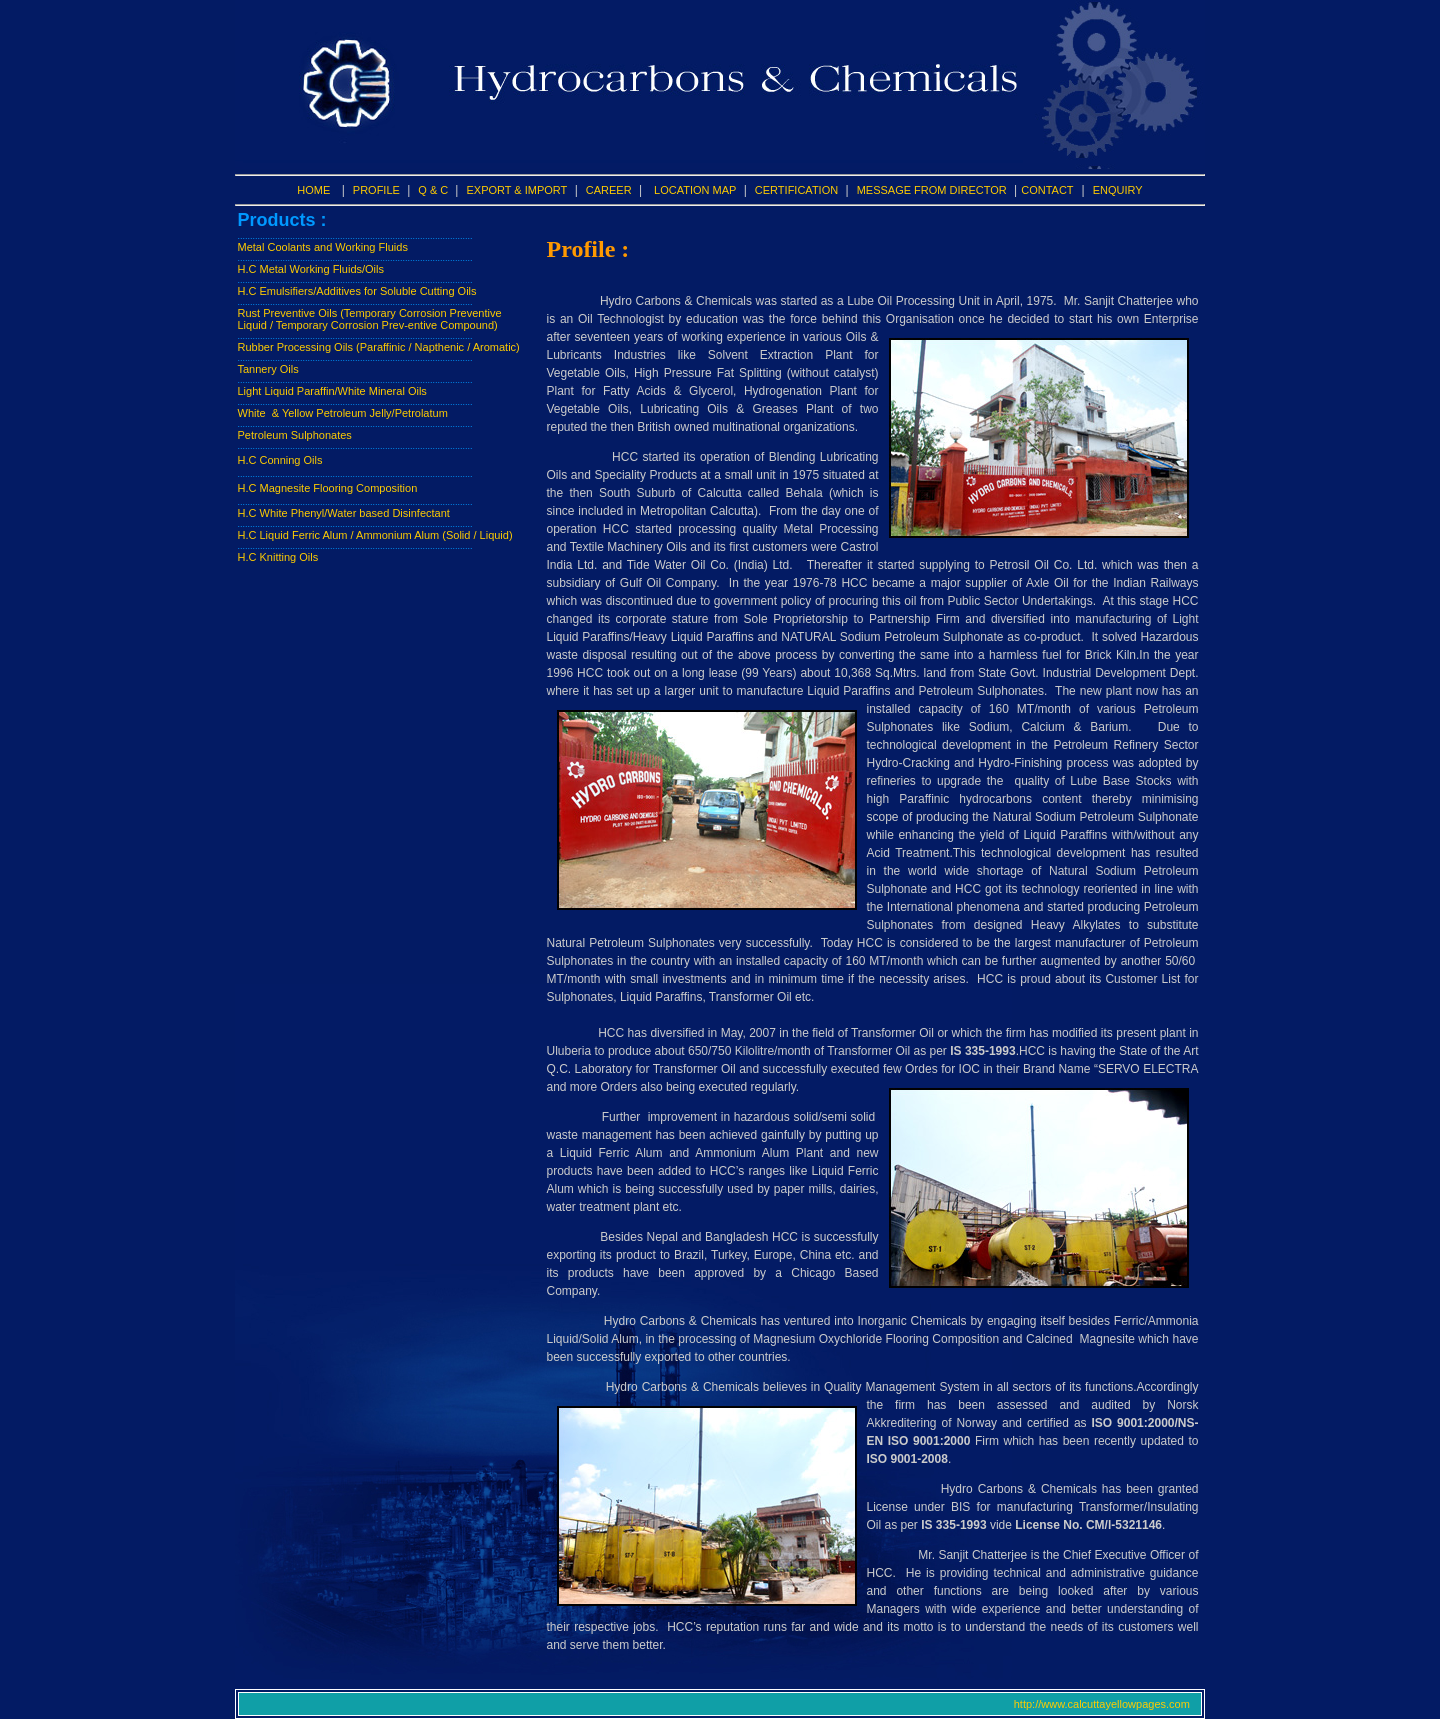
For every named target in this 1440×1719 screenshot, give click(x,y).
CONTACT (1047, 190)
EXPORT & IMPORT (516, 190)
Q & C (434, 190)
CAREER (609, 190)
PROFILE (376, 190)
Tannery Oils (268, 369)
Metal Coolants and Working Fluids (323, 247)
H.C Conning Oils (280, 460)
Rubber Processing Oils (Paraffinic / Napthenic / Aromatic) (379, 347)
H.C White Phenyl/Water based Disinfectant (344, 513)
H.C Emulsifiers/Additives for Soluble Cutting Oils (357, 291)
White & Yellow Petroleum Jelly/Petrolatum (343, 413)
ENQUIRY (1118, 190)
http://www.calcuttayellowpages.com (1106, 1704)
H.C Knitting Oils (278, 557)
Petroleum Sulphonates (295, 435)
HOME (313, 190)
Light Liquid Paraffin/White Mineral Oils (332, 391)
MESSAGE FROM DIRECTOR (932, 190)
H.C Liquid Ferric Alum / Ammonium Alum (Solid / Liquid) (375, 535)
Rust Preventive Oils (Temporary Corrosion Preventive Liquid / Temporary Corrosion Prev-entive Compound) (370, 319)
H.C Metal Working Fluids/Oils (311, 269)
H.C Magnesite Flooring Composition (328, 488)
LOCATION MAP (695, 190)
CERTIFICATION (796, 190)
